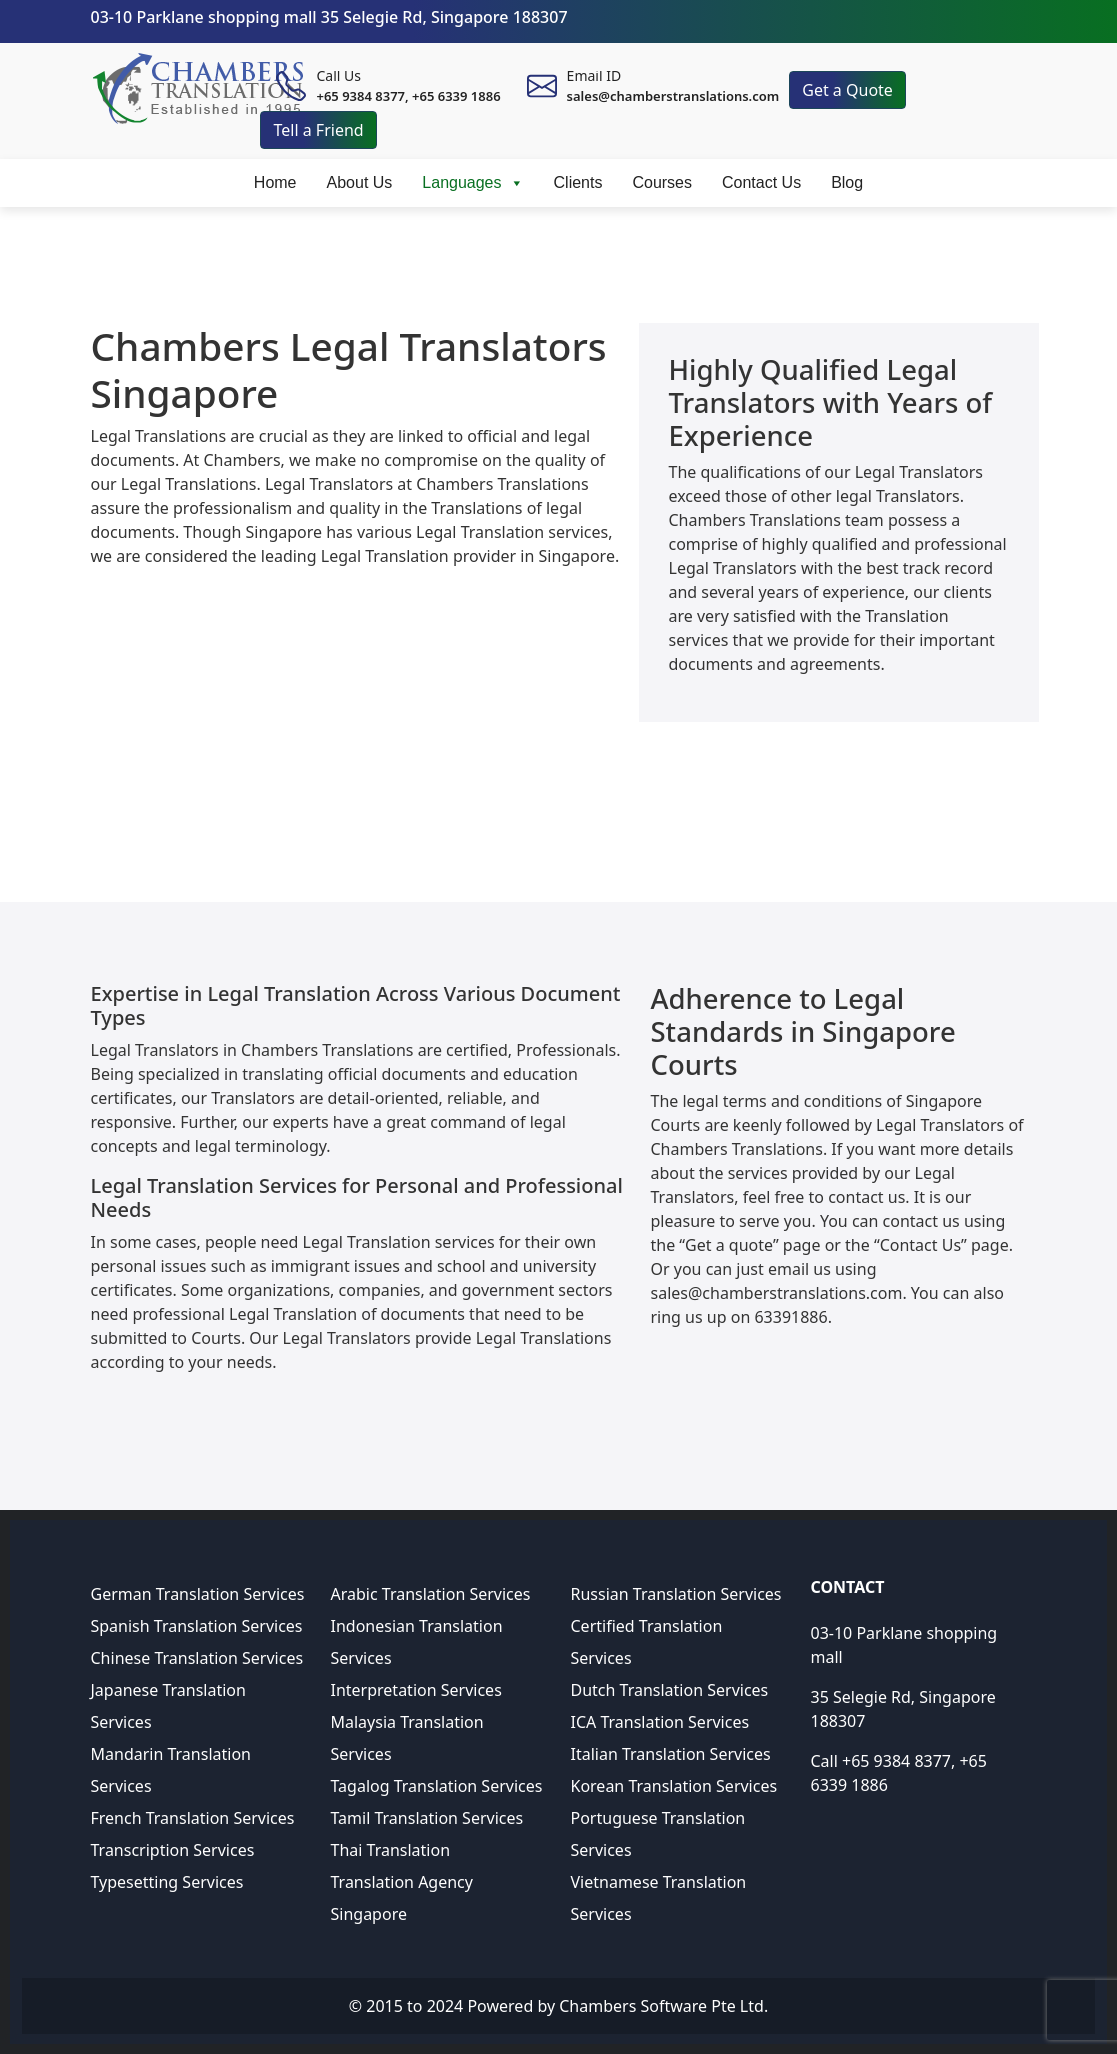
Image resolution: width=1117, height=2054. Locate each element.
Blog (847, 182)
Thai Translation (391, 1850)
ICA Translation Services (660, 1722)
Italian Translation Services (671, 1754)
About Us (360, 182)
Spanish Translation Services (197, 1626)
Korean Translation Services (674, 1786)
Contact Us (761, 182)
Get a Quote (847, 90)
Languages (472, 183)
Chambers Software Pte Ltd (661, 2006)
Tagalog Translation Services (437, 1786)
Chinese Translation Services (197, 1658)
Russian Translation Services (676, 1594)
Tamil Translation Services (427, 1818)
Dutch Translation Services (670, 1690)
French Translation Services (193, 1818)
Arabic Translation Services (431, 1594)
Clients (578, 182)
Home (275, 182)
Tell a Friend (318, 130)
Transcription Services (173, 1850)
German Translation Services (198, 1594)
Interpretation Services (416, 1690)
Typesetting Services (167, 1882)
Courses (662, 182)
